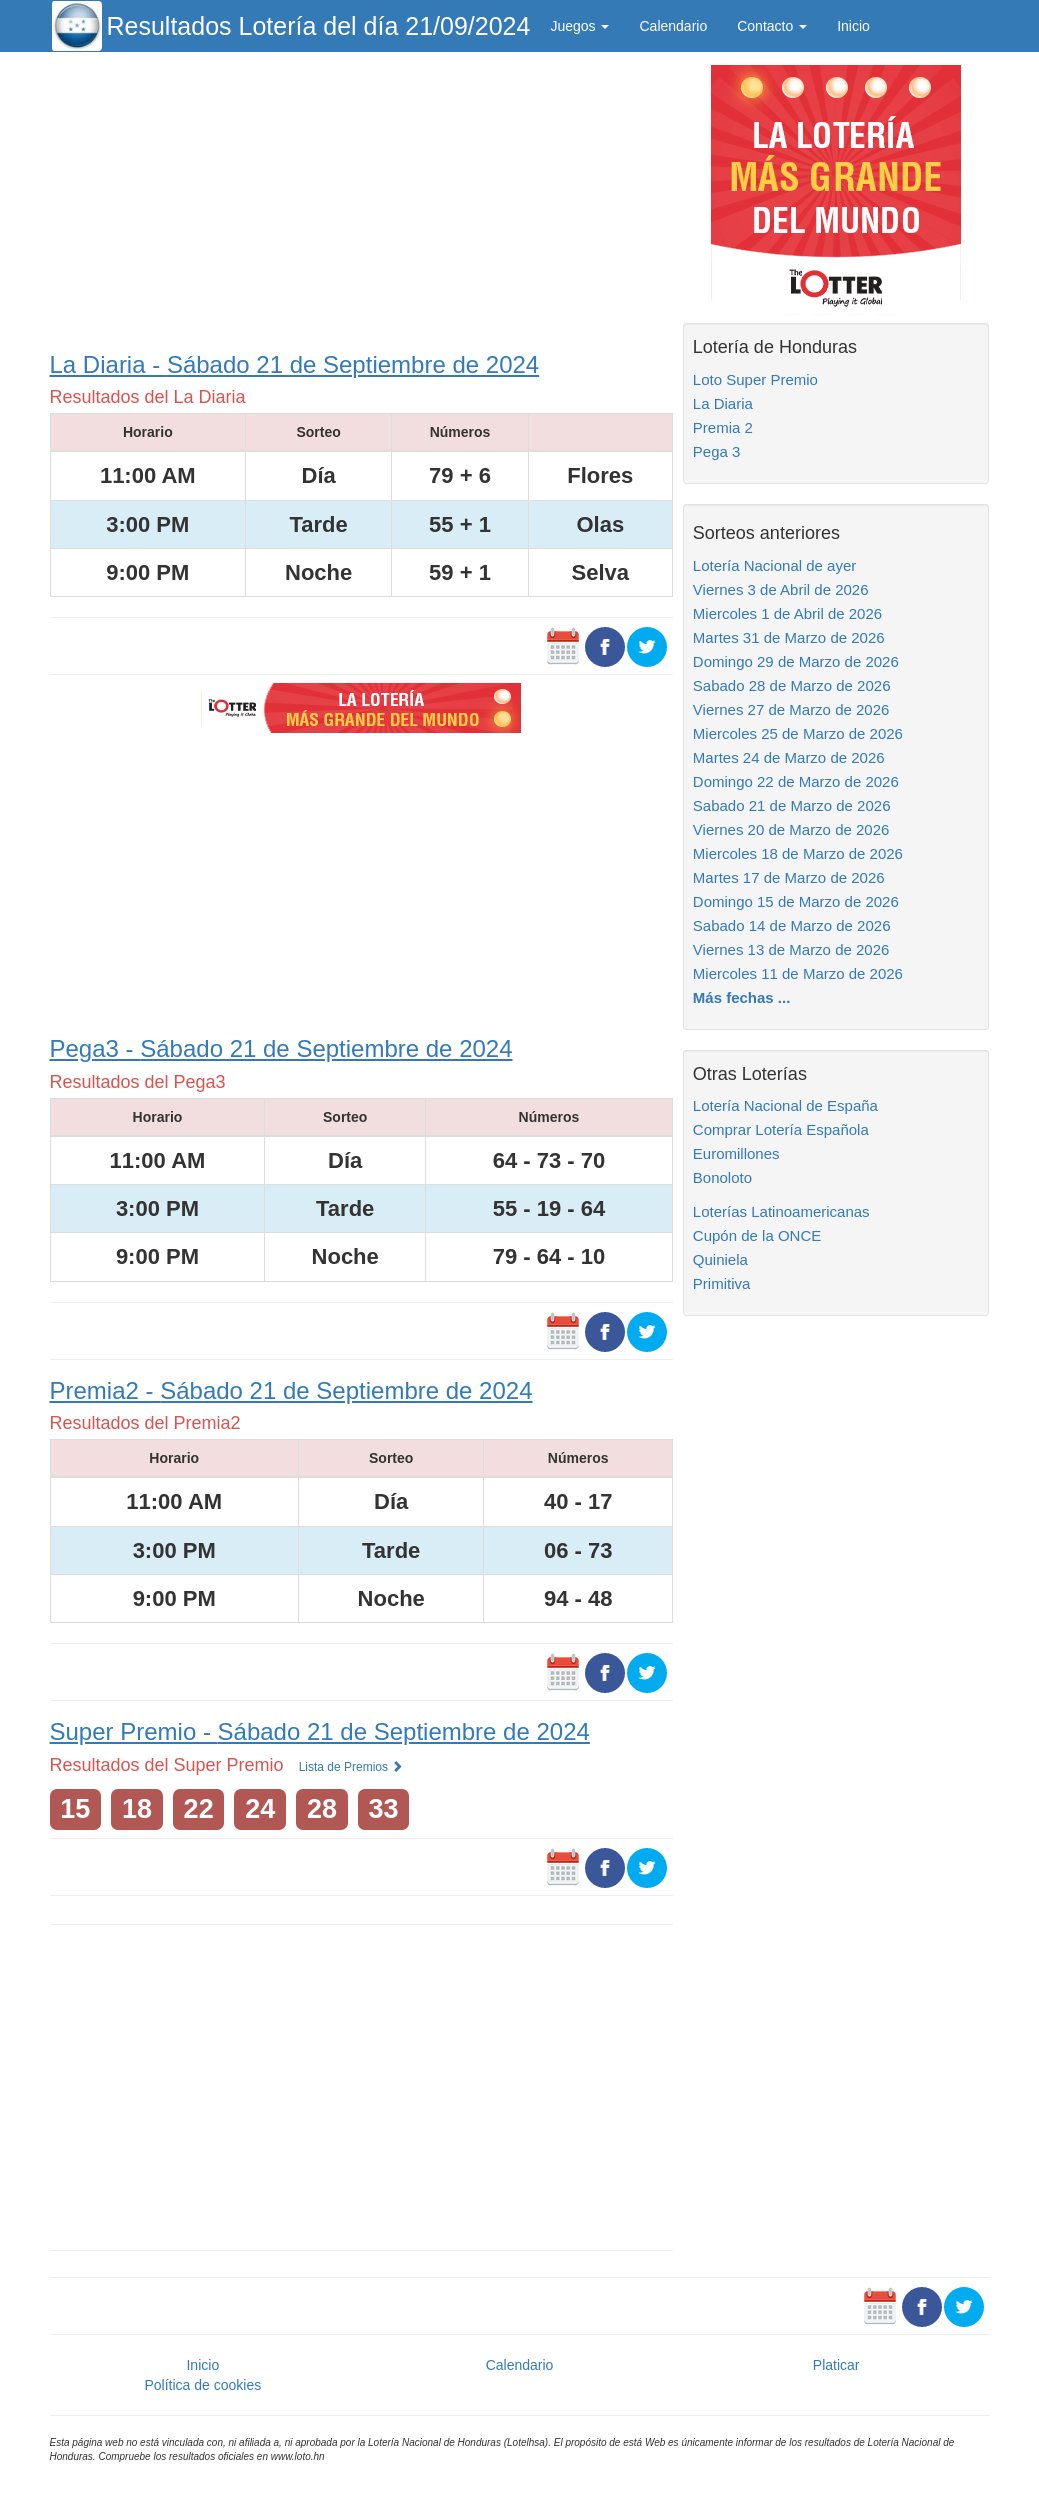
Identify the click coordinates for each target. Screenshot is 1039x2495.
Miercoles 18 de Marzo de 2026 (798, 853)
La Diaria (723, 403)
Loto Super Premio (755, 379)
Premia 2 (723, 427)
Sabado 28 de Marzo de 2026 (792, 685)
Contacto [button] (772, 26)
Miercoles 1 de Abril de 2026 (787, 613)
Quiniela (720, 1259)
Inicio (853, 26)
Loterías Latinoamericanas (781, 1211)
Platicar (836, 2365)
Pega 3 (717, 451)
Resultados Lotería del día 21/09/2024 (319, 26)
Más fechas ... (742, 997)
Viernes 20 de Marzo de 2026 (791, 829)
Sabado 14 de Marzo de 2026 (792, 925)
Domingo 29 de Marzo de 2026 (796, 661)
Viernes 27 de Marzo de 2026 (791, 709)
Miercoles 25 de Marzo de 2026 (798, 733)
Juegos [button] (579, 26)
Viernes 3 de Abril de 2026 (781, 589)
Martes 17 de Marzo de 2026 (789, 877)
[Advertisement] (361, 197)
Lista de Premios (351, 1767)
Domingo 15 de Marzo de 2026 (796, 901)
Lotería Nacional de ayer (774, 565)
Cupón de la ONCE (757, 1235)
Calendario (673, 26)
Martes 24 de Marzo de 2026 (789, 757)
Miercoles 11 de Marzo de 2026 (798, 973)
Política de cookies (202, 2385)
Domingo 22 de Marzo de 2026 (796, 781)
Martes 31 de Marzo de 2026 (789, 637)
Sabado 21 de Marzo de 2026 (792, 805)
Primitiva (722, 1283)
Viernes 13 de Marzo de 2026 (791, 949)
